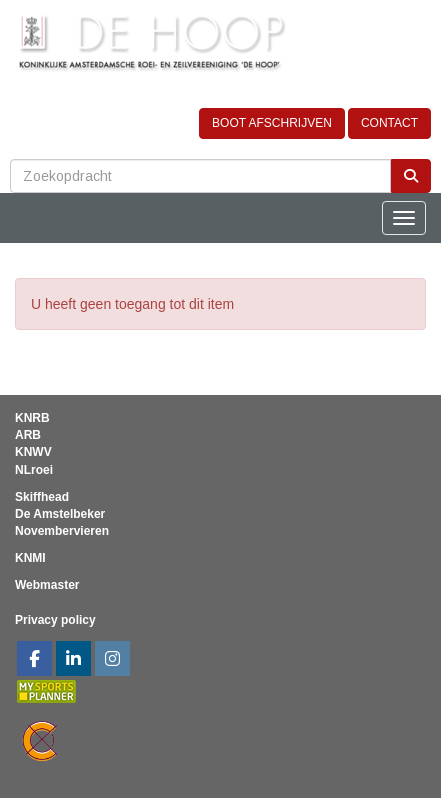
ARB (28, 435)
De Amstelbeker (60, 514)
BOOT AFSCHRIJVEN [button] (272, 123)
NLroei (34, 470)
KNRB (32, 418)
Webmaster (47, 585)
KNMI (30, 558)
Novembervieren (62, 531)
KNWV (33, 452)
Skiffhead (42, 497)
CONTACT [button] (389, 123)
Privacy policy (55, 620)
